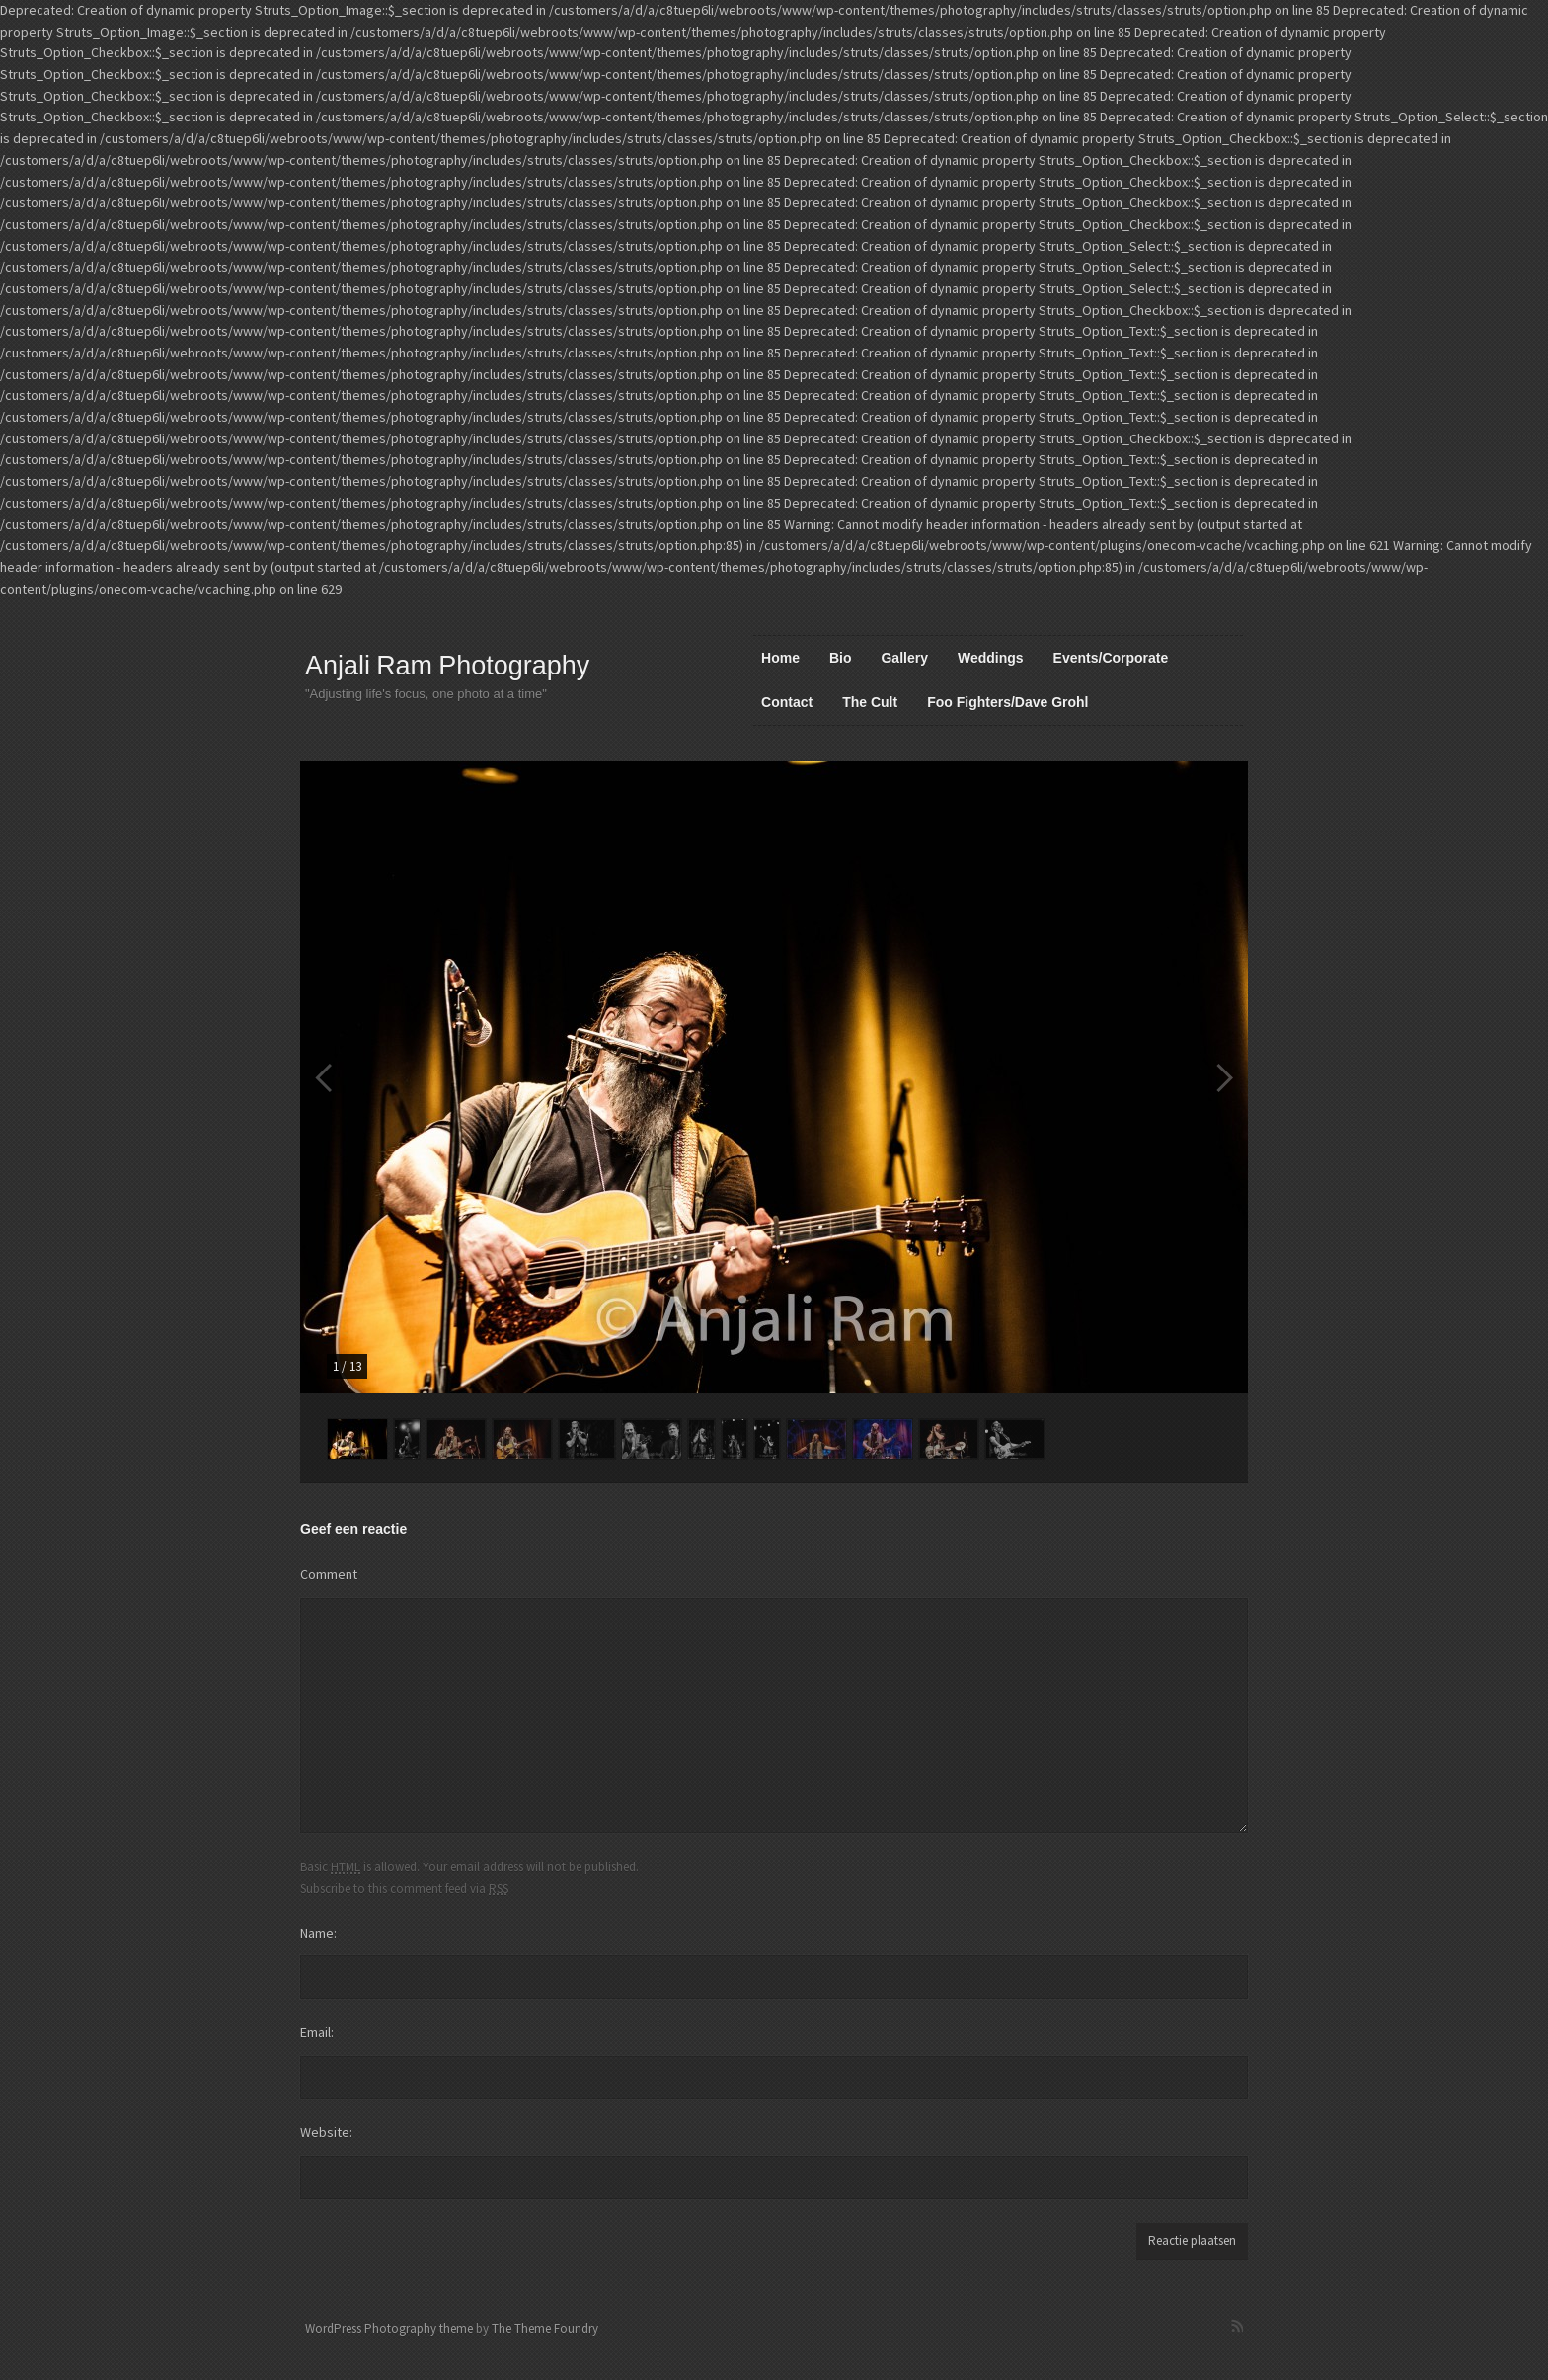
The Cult (869, 702)
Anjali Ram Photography (447, 665)
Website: (326, 2132)
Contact (787, 702)
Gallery (904, 658)
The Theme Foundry (545, 2328)
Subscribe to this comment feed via (404, 1888)
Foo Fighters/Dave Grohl (1007, 702)
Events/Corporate (1111, 658)
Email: (317, 2032)
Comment (328, 1574)
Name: (318, 1933)
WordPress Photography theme (389, 2328)
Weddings (991, 658)
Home (780, 658)
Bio (840, 658)
